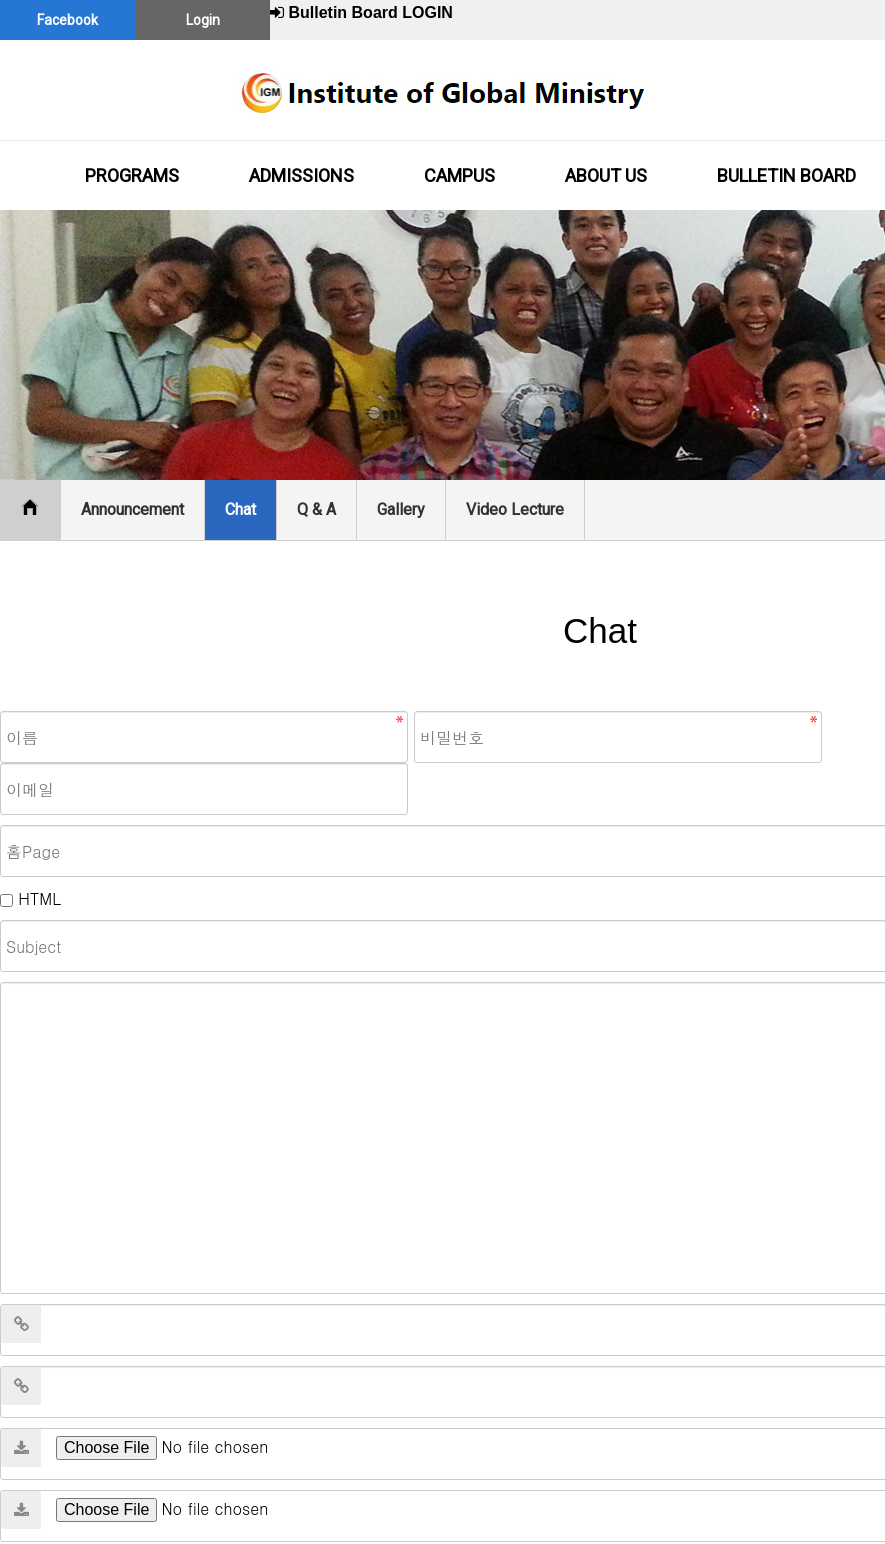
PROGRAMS (132, 175)
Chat (240, 509)
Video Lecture (515, 509)
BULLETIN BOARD (786, 175)
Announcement (132, 509)
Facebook (67, 20)
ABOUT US (606, 175)
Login (203, 20)
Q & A (316, 509)
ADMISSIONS (301, 175)
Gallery (401, 509)
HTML (39, 898)
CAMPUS (459, 175)
